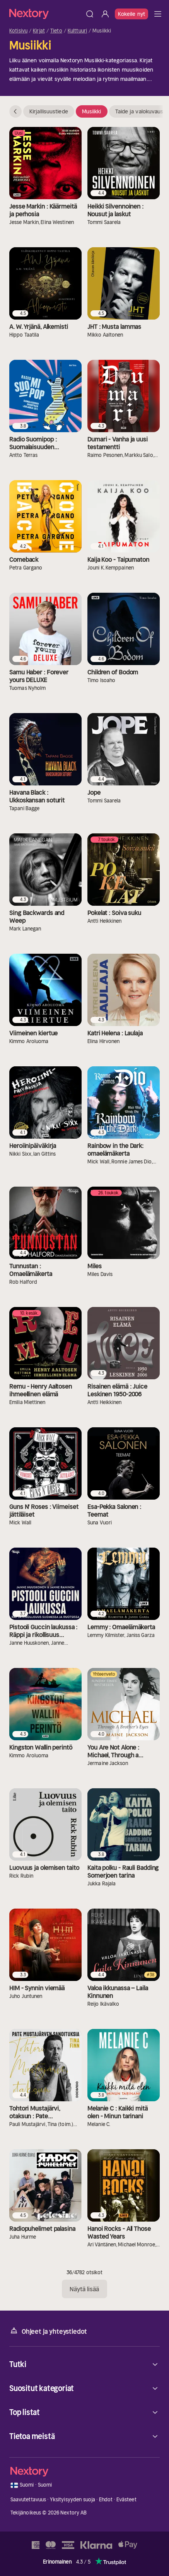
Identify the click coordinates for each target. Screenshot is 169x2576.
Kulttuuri (77, 31)
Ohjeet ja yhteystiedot (48, 2331)
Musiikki (91, 111)
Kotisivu (18, 31)
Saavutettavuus (28, 2499)
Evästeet (126, 2499)
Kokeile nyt (131, 13)
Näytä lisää (84, 2289)
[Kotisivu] (45, 14)
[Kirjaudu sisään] (105, 14)
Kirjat (39, 31)
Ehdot (106, 2499)
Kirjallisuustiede (48, 111)
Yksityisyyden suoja (72, 2499)
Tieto (56, 31)
